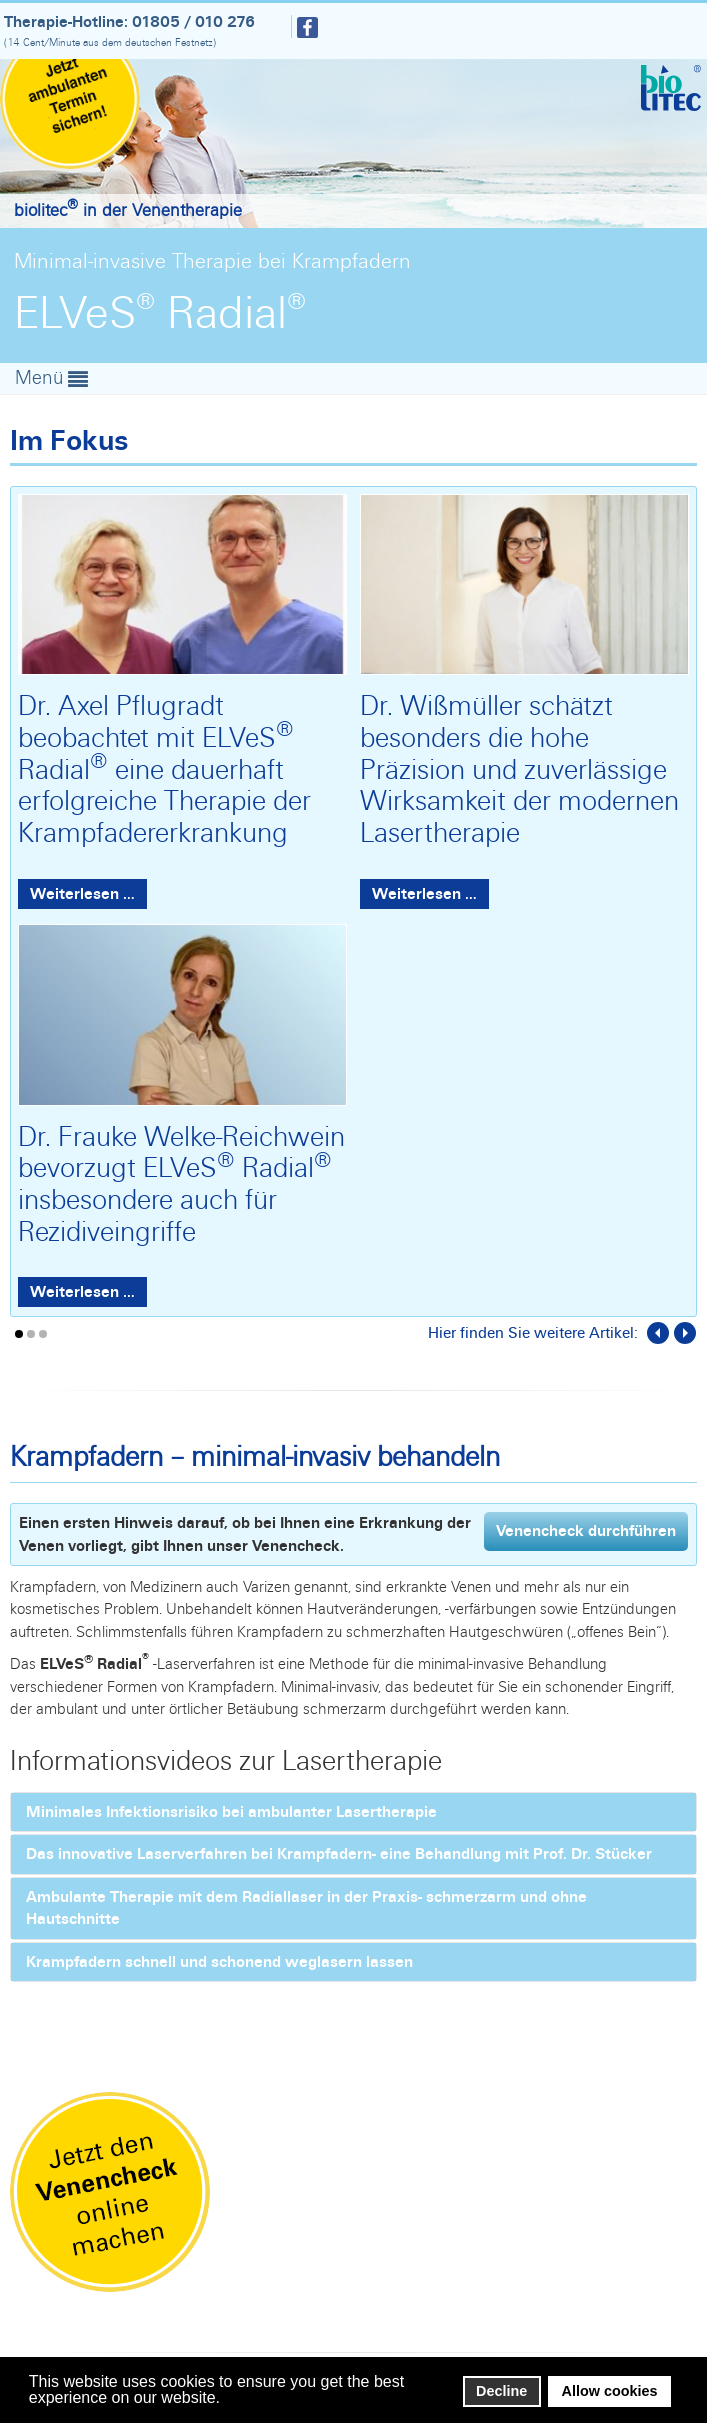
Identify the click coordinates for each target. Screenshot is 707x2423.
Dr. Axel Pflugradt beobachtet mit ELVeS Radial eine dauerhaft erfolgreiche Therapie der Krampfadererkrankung (164, 768)
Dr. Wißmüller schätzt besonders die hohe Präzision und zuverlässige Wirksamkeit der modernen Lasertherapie (519, 768)
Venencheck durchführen (586, 1531)
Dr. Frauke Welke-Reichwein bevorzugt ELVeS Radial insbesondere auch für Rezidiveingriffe (181, 1183)
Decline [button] (501, 2391)
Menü (41, 377)
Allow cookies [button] (610, 2391)
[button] (225, 2399)
